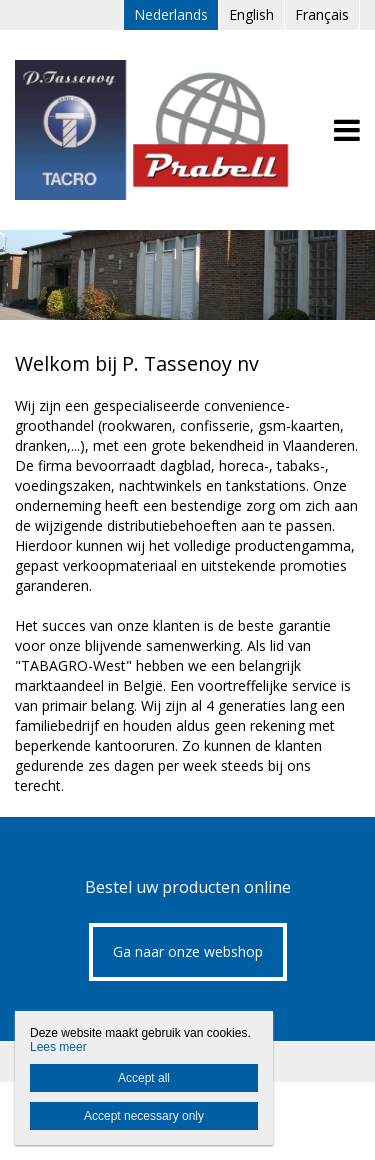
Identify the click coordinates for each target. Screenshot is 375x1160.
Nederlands (171, 14)
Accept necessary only (144, 1116)
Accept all (144, 1078)
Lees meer (58, 1047)
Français (322, 14)
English (251, 14)
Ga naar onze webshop (188, 951)
